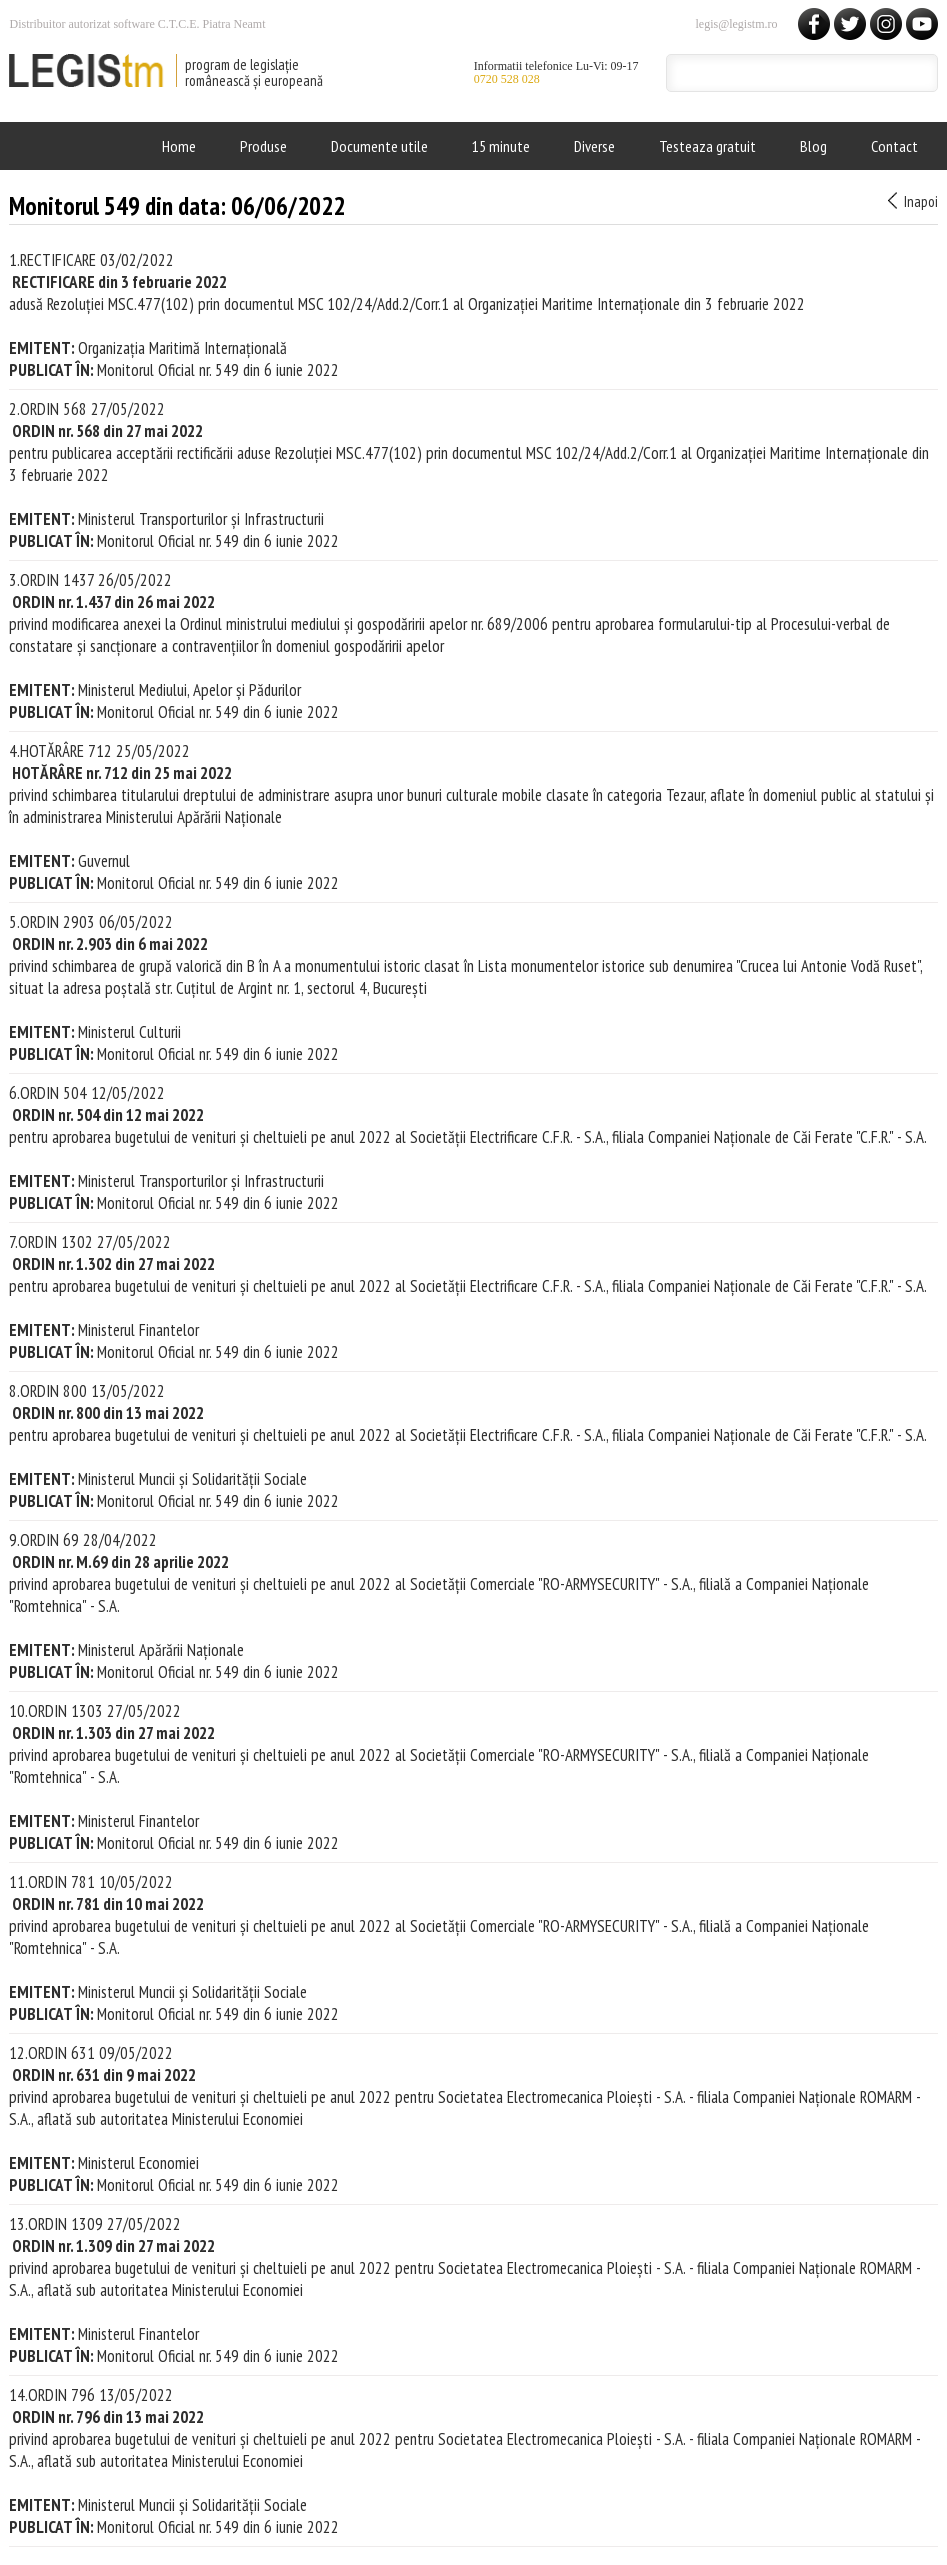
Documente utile (379, 146)
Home (179, 146)
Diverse (594, 146)
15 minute (501, 146)
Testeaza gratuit (707, 146)
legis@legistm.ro (736, 24)
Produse (263, 146)
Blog (813, 146)
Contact (894, 146)
